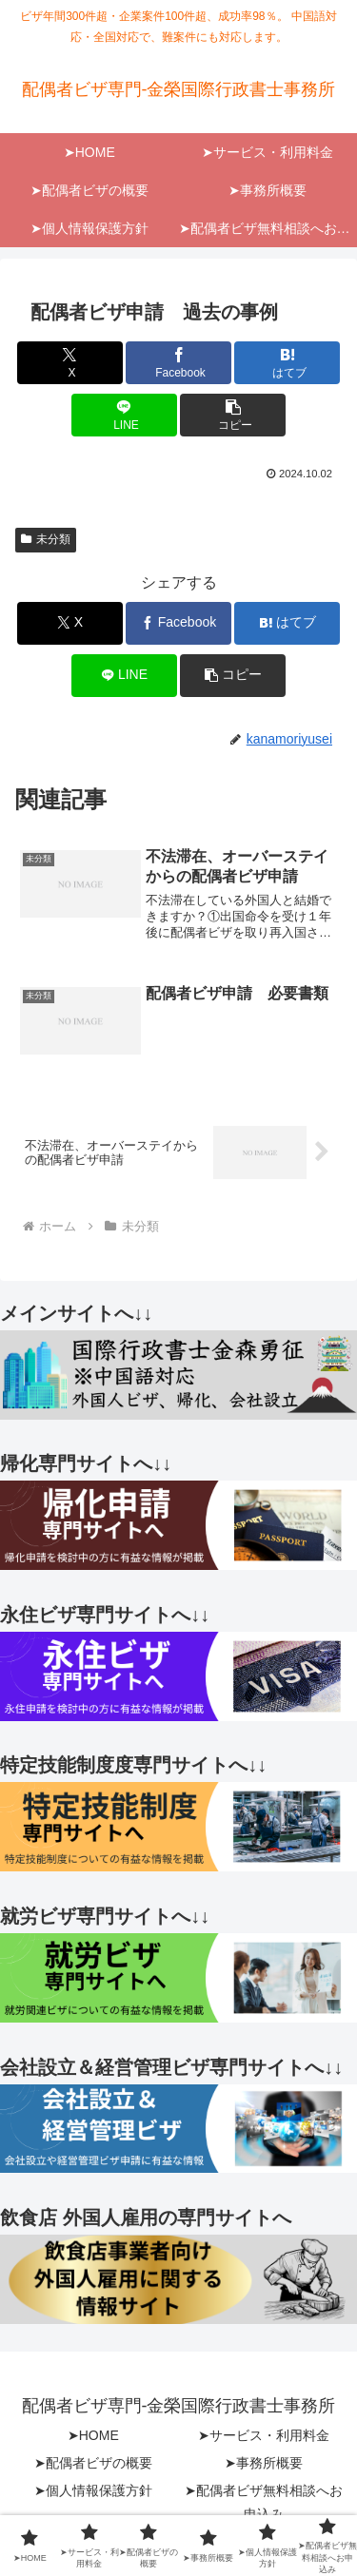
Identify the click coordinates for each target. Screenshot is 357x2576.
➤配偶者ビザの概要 (93, 2462)
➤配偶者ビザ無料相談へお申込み (264, 2502)
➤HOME (93, 2435)
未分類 (45, 539)
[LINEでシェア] (124, 415)
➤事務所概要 (264, 2462)
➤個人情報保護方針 (93, 2490)
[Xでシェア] (70, 362)
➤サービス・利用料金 (263, 2435)
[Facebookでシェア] (178, 362)
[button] (233, 415)
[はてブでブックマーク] (287, 362)
